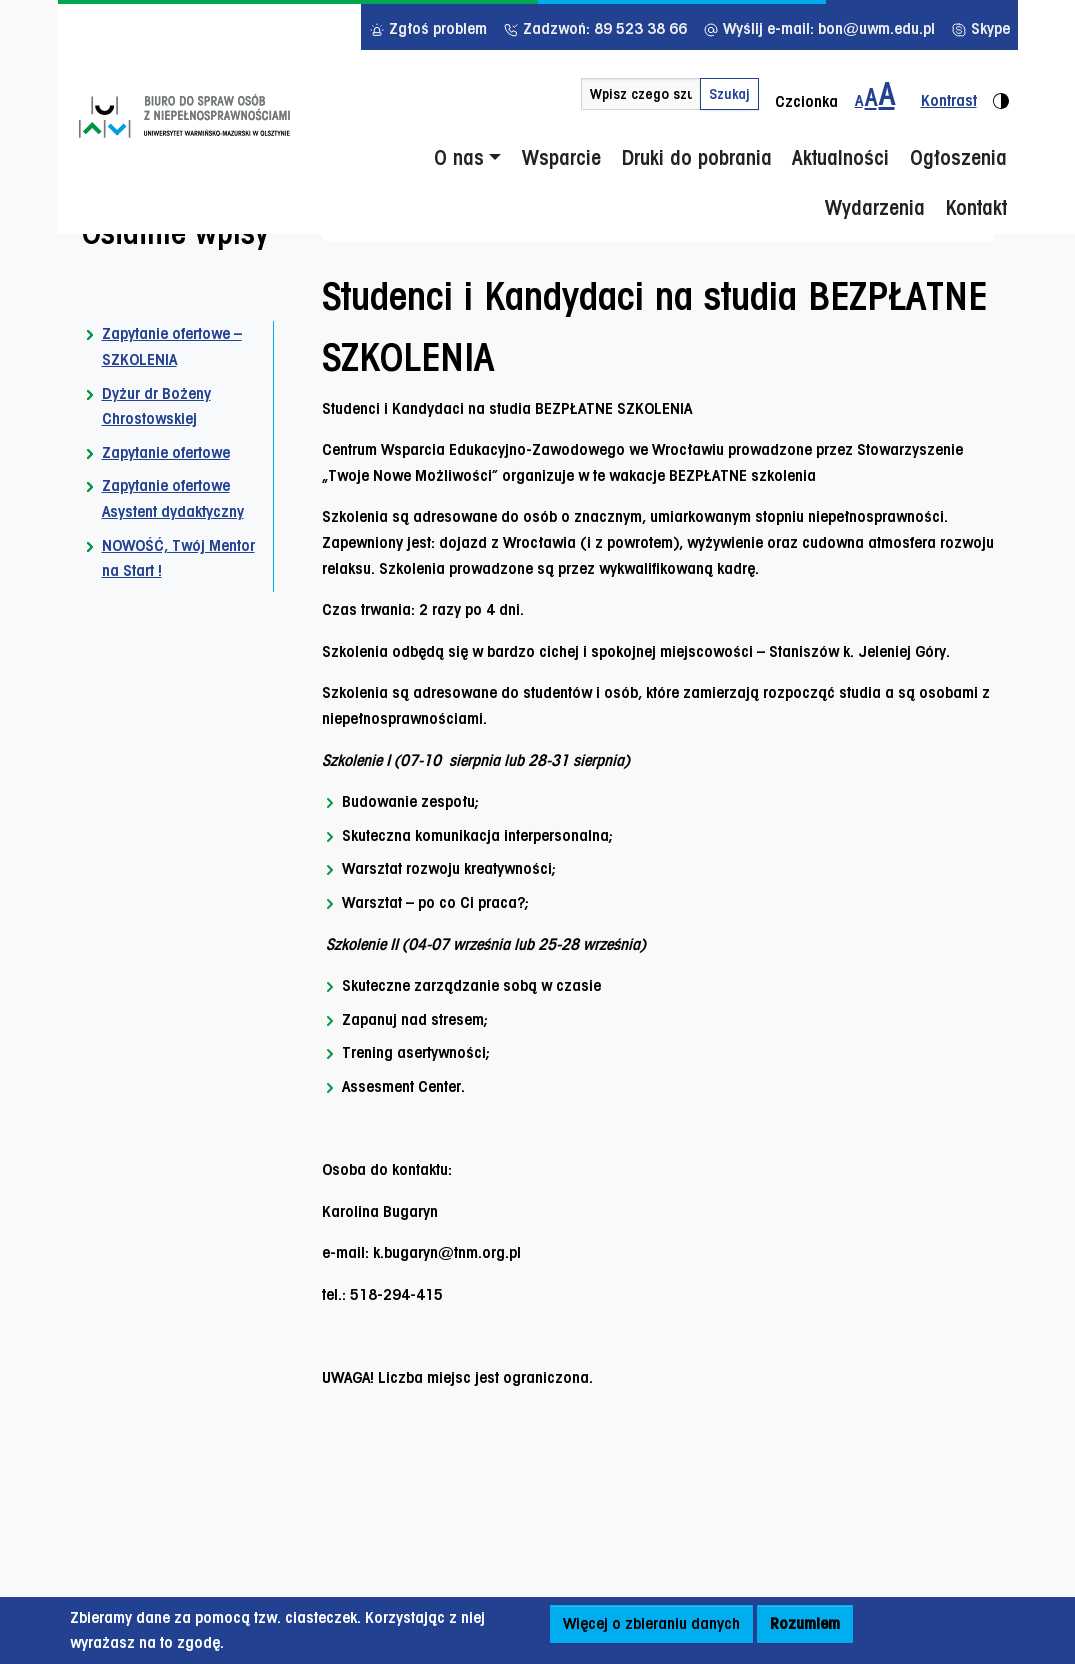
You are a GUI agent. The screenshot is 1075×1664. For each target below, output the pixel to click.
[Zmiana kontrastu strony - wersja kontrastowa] (957, 94)
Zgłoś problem (428, 28)
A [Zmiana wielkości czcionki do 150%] (871, 97)
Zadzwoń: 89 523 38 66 (595, 28)
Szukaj (729, 94)
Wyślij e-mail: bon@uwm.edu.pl (819, 28)
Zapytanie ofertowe (166, 452)
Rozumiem (805, 1623)
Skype (980, 28)
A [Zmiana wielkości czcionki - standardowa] (859, 100)
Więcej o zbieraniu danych (651, 1623)
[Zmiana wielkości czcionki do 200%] (887, 94)
